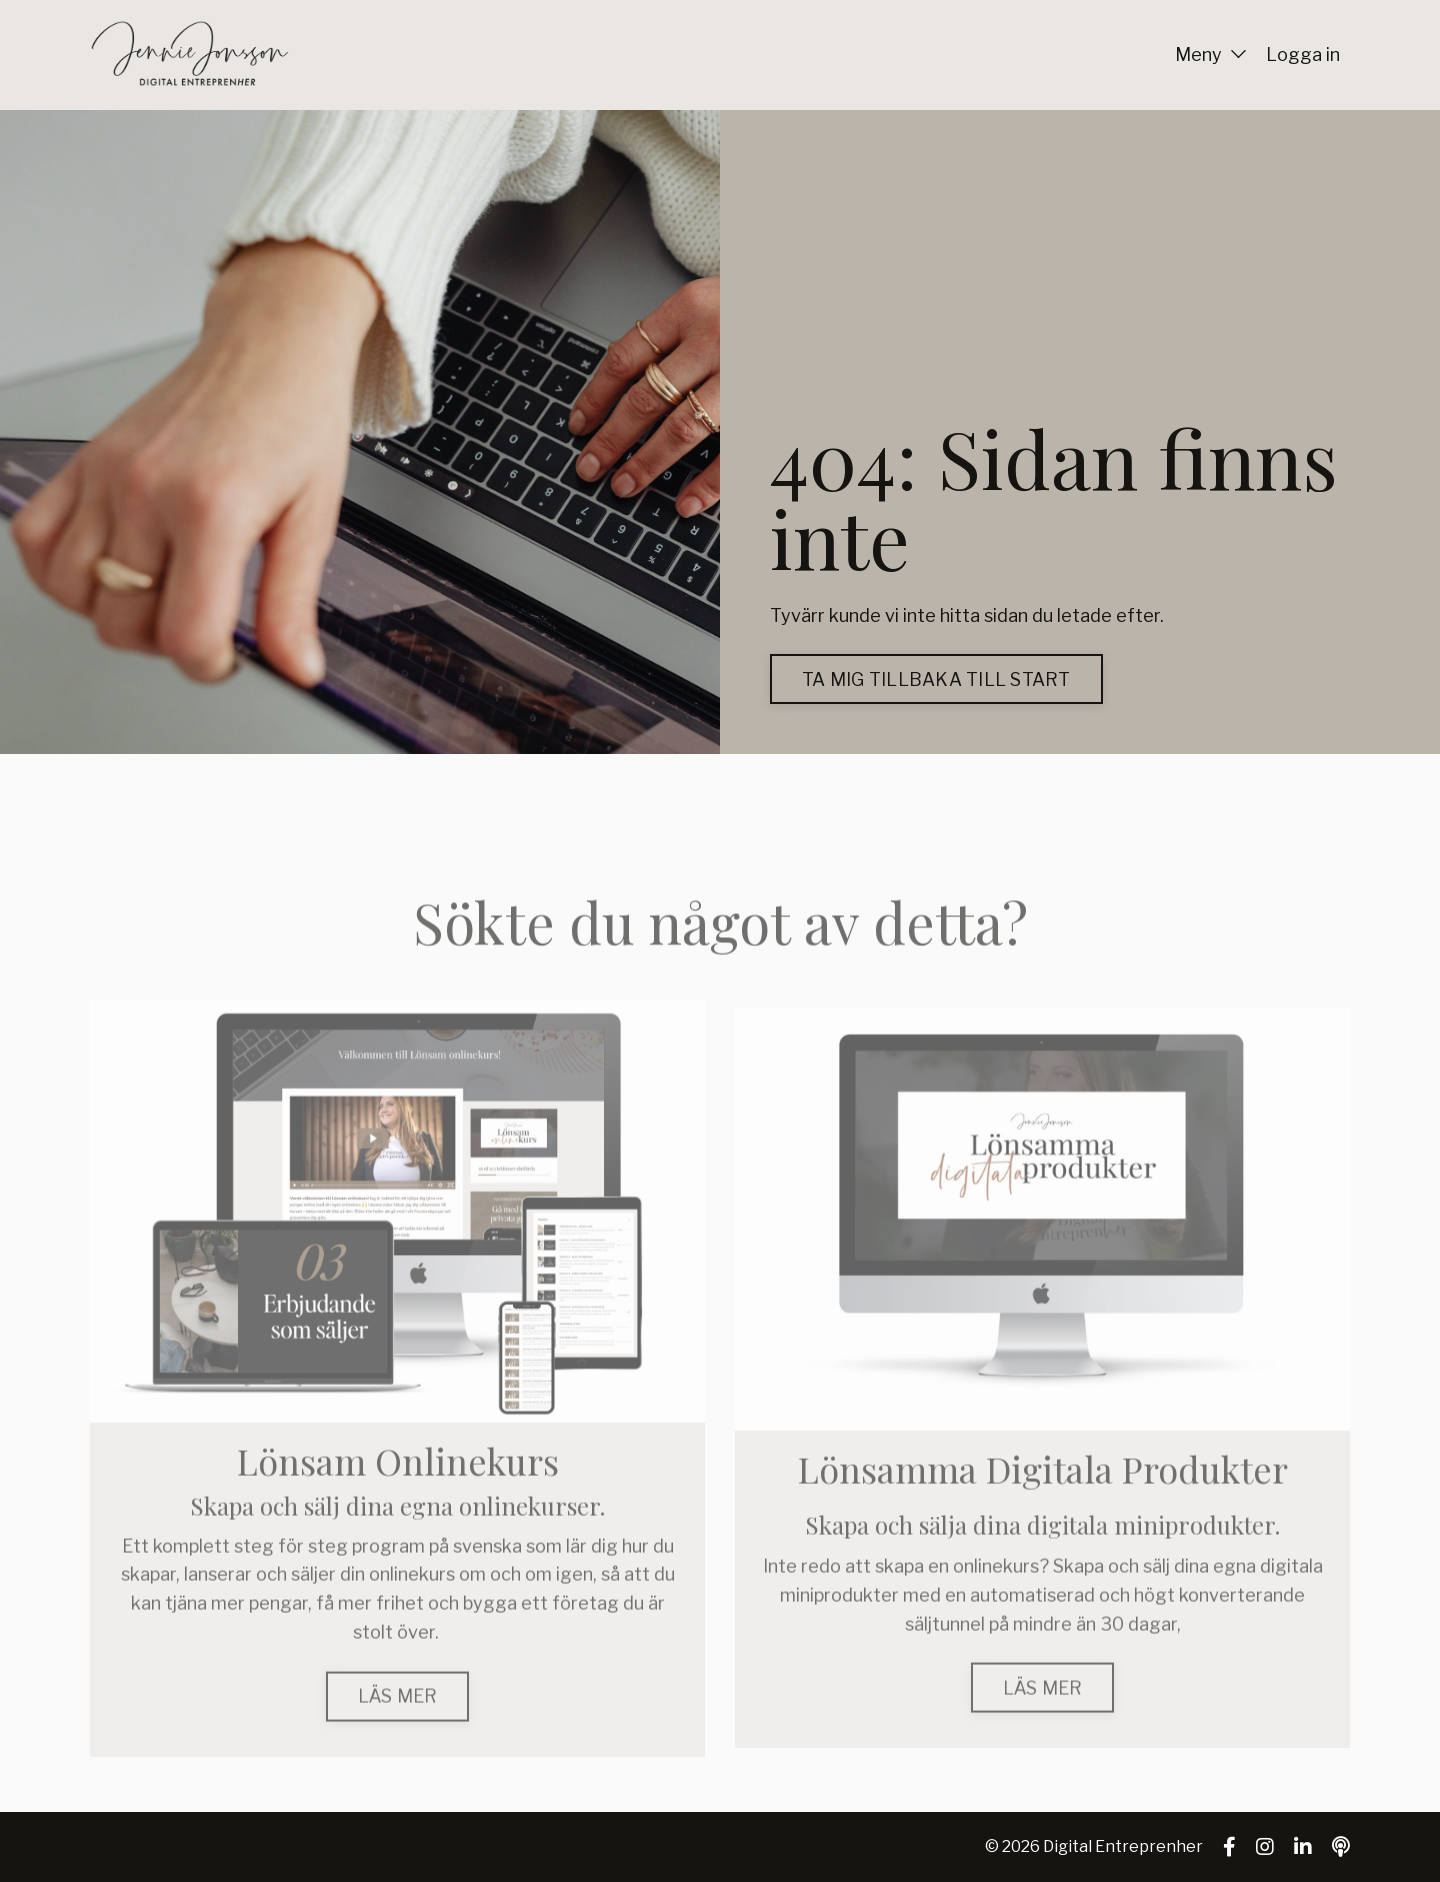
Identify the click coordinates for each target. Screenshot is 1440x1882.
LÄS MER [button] (398, 1730)
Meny (1210, 54)
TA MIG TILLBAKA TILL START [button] (936, 679)
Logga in (1303, 54)
